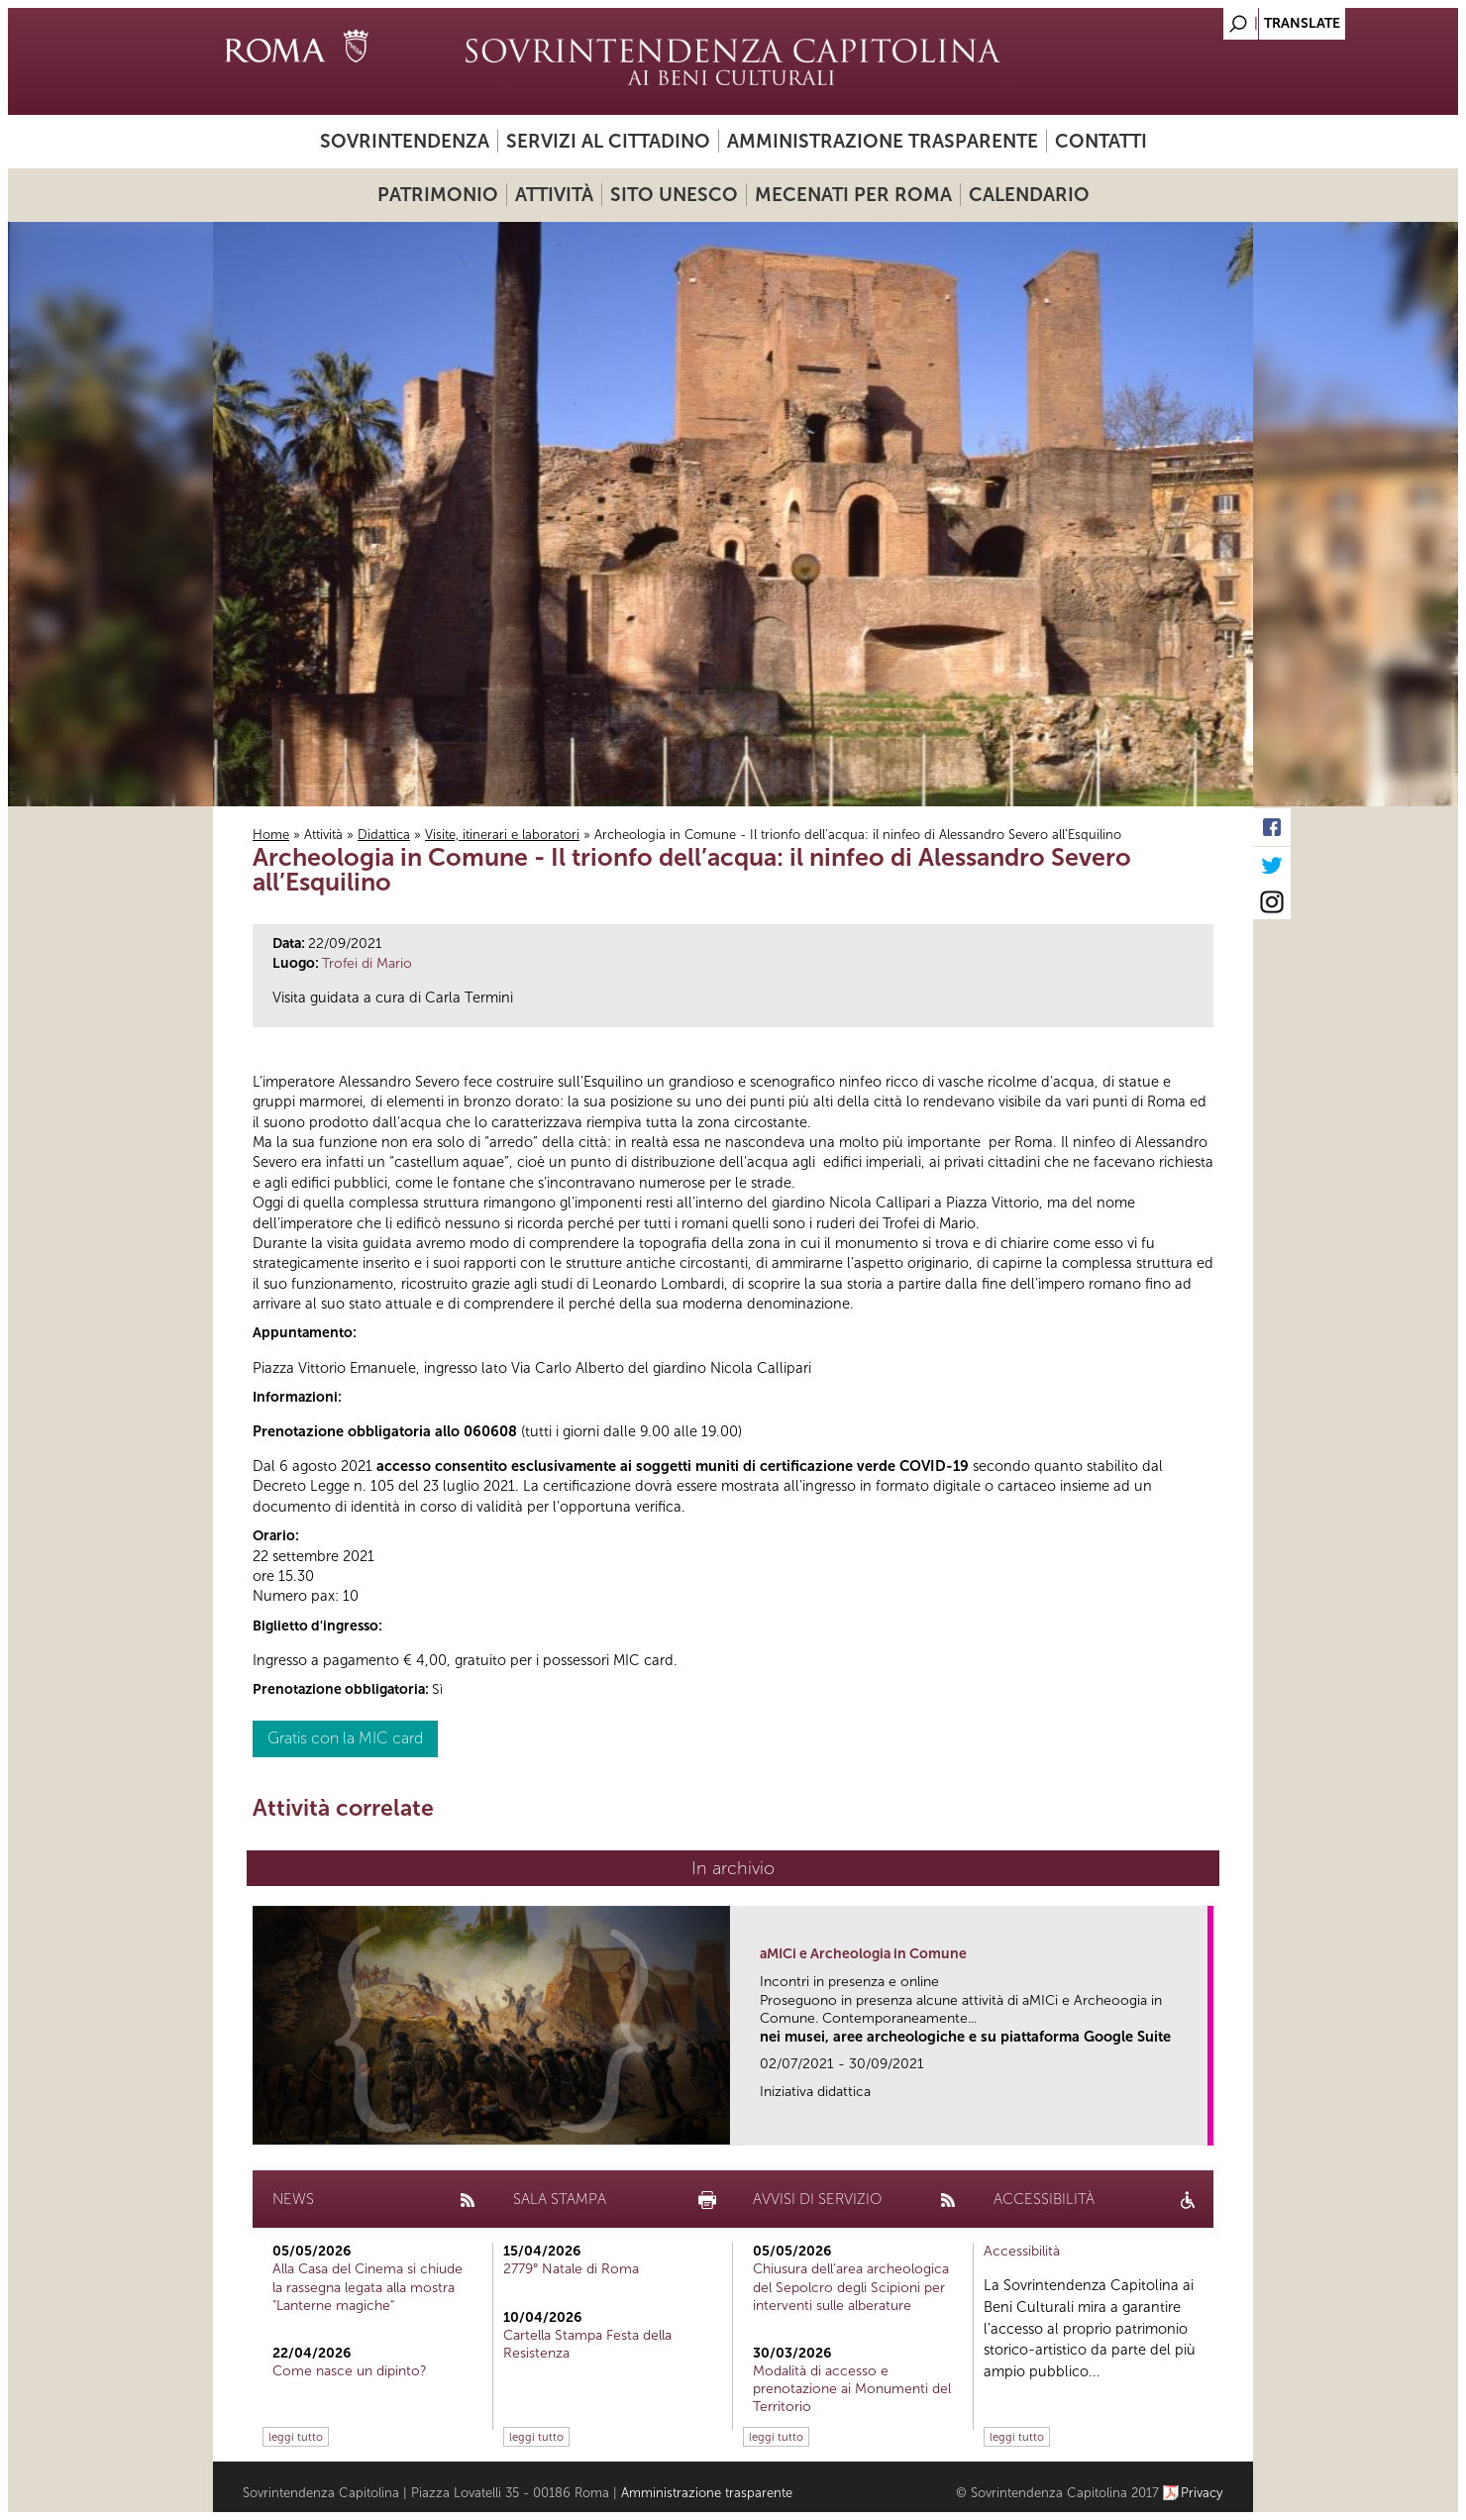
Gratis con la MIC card (345, 1738)
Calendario (1029, 194)
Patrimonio (437, 194)
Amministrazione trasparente (882, 141)
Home (271, 834)
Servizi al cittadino (608, 141)
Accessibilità (1022, 2251)
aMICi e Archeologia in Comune (863, 1953)
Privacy (1202, 2492)
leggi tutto (295, 2437)
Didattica (384, 834)
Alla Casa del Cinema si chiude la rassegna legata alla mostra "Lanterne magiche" (367, 2286)
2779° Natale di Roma (571, 2268)
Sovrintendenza (404, 141)
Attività (554, 194)
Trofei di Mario (367, 963)
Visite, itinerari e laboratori (502, 834)
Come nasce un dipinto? (349, 2370)
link (1199, 2124)
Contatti (1101, 141)
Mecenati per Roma (853, 194)
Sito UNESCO (674, 194)
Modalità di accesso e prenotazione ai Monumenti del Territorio (852, 2388)
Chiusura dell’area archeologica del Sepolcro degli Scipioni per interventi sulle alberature (851, 2286)
